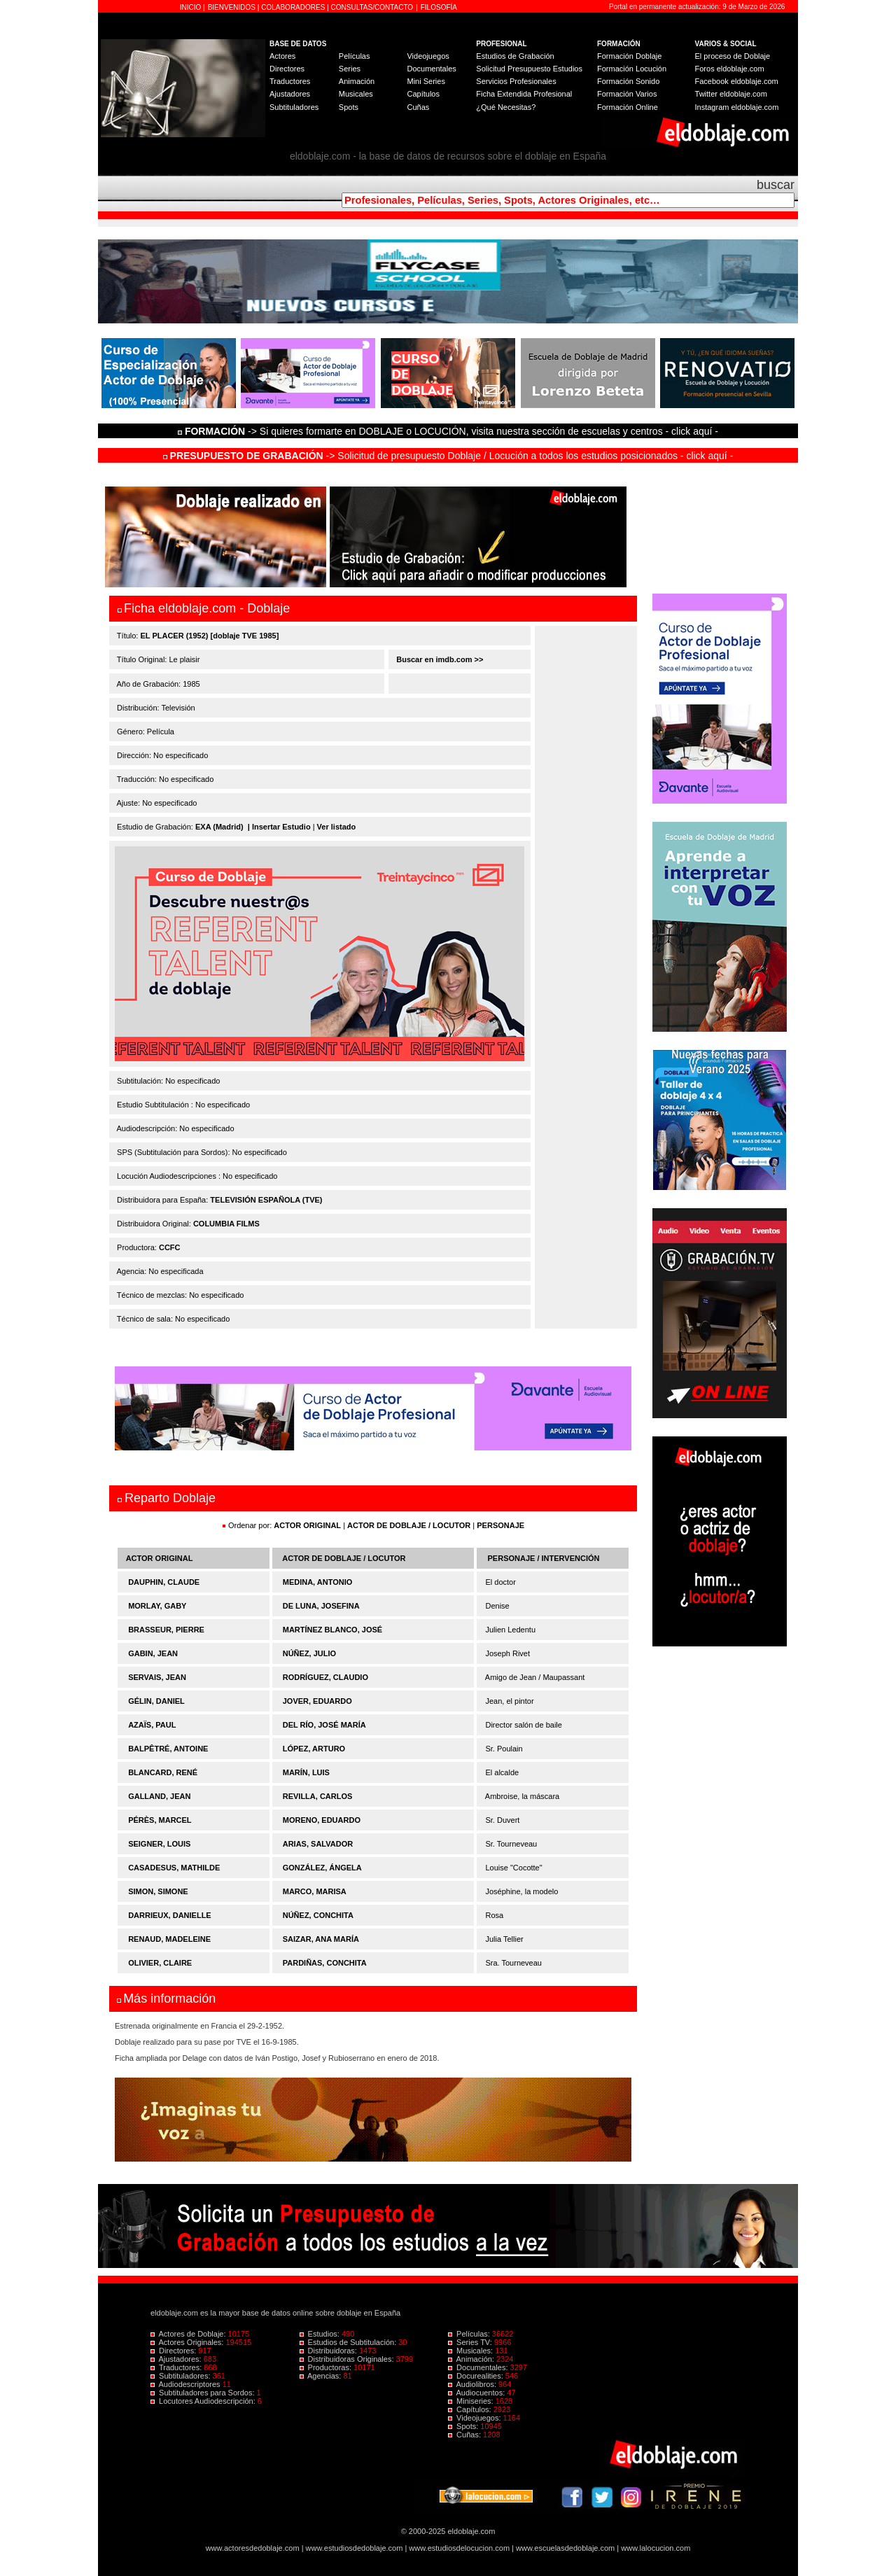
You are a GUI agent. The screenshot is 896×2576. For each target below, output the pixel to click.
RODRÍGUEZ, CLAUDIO (325, 1677)
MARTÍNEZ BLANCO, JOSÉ (332, 1629)
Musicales (356, 94)
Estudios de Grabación (515, 56)
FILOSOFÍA (439, 7)
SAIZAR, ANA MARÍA (321, 1939)
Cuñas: (465, 2434)
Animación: (472, 2359)
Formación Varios (627, 94)
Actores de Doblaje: (189, 2334)
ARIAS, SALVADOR (318, 1844)
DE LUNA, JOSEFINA (321, 1606)
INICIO (191, 7)
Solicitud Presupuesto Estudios (529, 68)
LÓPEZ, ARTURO (314, 1748)
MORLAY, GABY (157, 1606)
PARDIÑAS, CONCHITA (325, 1963)
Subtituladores (294, 107)
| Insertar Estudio (279, 826)
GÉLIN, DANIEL (156, 1701)
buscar (775, 185)
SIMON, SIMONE (158, 1891)
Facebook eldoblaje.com (736, 81)
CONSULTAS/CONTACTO (372, 7)
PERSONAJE (500, 1525)
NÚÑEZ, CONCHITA (318, 1915)
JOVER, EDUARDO (317, 1701)
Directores (287, 68)
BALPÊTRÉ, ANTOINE (168, 1748)
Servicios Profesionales (516, 81)
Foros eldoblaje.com (729, 68)
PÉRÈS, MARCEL (159, 1820)
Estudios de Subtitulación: (349, 2342)
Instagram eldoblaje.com (737, 107)
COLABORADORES (293, 7)
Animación (356, 81)
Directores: (174, 2350)
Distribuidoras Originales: (348, 2359)
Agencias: (322, 2376)
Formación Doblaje (629, 56)
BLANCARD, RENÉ (162, 1772)
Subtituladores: (181, 2376)
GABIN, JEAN (153, 1653)
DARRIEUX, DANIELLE (169, 1915)
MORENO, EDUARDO (321, 1820)
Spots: (464, 2426)
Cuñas (418, 107)
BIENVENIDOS (233, 7)
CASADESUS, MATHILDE (174, 1867)
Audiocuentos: (477, 2392)
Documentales (431, 68)
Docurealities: (476, 2376)
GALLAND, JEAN (159, 1796)
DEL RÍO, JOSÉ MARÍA (324, 1725)
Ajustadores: (177, 2359)
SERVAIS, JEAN (157, 1677)
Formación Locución (631, 68)
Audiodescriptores (186, 2384)
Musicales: (471, 2350)
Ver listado (336, 826)
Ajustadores (290, 94)
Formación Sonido (628, 81)
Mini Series (425, 81)
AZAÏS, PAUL (152, 1725)
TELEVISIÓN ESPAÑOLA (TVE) (266, 1200)
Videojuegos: (475, 2418)
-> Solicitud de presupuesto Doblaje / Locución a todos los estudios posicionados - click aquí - (448, 455)
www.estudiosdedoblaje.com (354, 2548)
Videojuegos (428, 56)
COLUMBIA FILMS (226, 1223)
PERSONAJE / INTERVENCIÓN (544, 1558)
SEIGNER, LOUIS (159, 1844)
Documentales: (479, 2367)
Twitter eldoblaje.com (731, 94)
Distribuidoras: (329, 2350)
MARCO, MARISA (314, 1891)
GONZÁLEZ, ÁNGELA (322, 1867)
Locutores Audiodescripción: (204, 2401)
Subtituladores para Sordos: (203, 2392)
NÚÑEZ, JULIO (309, 1653)
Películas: (470, 2334)
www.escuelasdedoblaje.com (565, 2548)
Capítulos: (470, 2409)
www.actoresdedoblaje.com (253, 2548)
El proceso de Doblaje (733, 56)
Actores (282, 56)
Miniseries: (472, 2401)
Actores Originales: (188, 2342)
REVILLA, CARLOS (318, 1796)
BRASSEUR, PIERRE (166, 1629)
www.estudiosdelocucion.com (459, 2548)
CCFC (170, 1247)
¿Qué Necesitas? (506, 107)
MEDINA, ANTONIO (318, 1582)
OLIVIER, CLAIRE (160, 1963)
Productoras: (327, 2367)
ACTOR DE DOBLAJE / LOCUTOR (409, 1525)
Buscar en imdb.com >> (438, 659)
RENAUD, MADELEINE (169, 1939)
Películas (354, 56)
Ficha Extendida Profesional (524, 94)
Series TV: (471, 2342)
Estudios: (321, 2334)
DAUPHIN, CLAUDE (164, 1582)
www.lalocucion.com (655, 2548)
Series (349, 68)
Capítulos (423, 94)
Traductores (290, 81)
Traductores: (177, 2367)
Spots (348, 107)
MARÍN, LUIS (306, 1772)
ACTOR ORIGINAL (307, 1525)
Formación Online (627, 107)
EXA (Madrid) (219, 826)
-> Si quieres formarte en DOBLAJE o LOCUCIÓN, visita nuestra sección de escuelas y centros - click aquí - (450, 431)
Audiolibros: (473, 2384)
